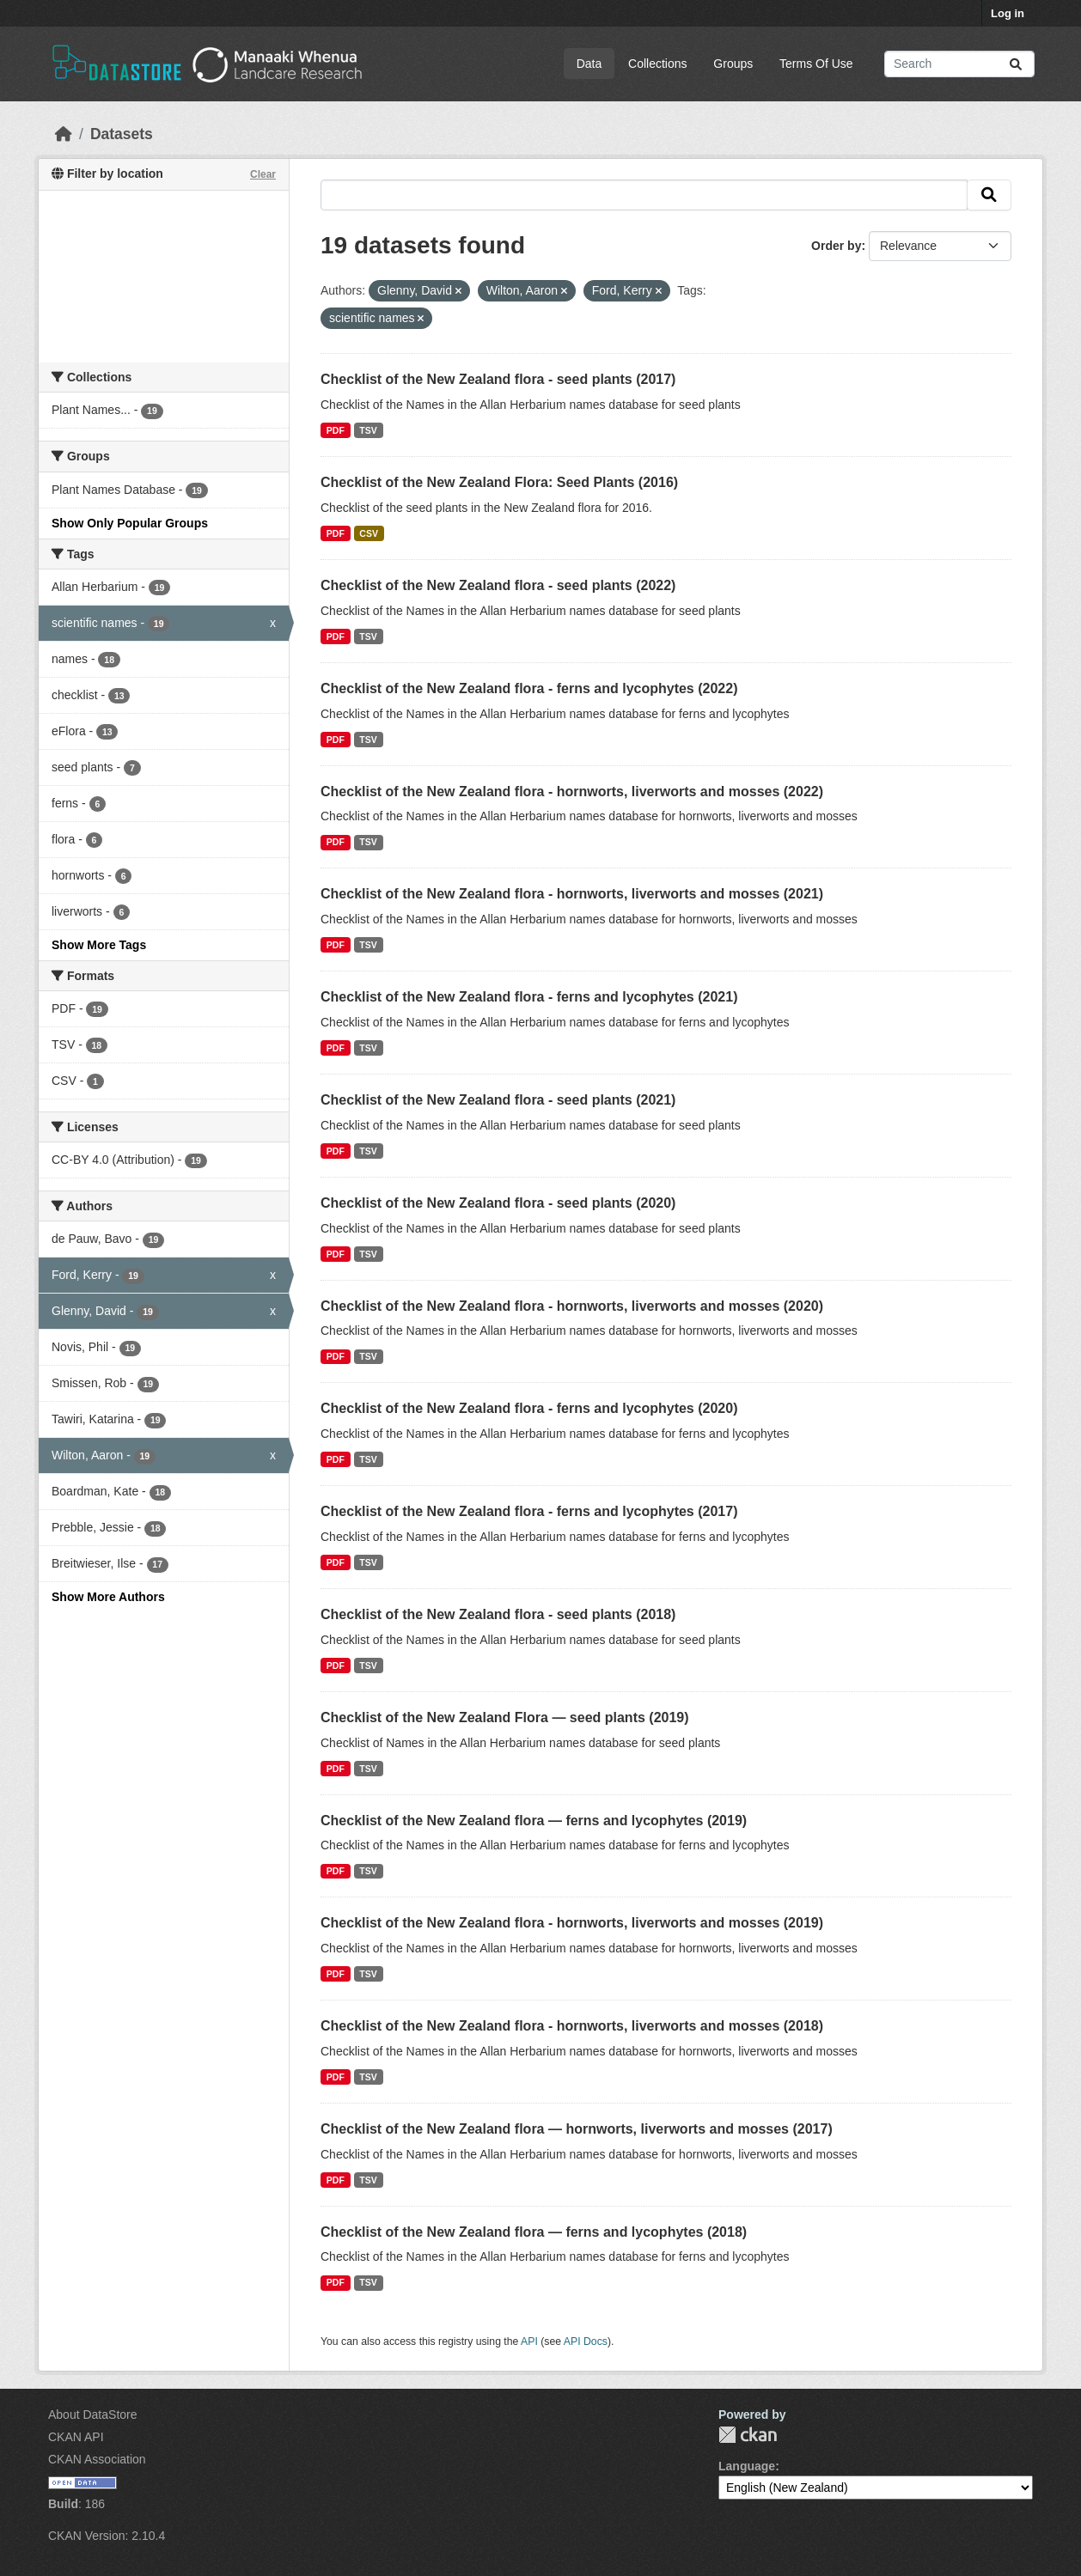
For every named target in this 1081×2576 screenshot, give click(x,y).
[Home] (63, 134)
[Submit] (1016, 64)
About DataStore (92, 2414)
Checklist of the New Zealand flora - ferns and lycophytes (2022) (529, 688)
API (529, 2341)
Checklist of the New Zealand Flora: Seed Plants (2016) (499, 482)
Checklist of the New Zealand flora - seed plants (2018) (498, 1614)
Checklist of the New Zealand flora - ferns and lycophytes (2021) (529, 997)
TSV (367, 430)
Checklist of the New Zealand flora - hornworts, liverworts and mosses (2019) (572, 1922)
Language (746, 2466)
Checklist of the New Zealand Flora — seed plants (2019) (505, 1717)
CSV (368, 533)
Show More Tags (99, 945)
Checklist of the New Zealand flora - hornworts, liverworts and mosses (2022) (572, 791)
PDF (336, 430)
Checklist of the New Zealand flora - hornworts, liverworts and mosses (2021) (572, 893)
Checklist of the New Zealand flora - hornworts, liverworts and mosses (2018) (572, 2026)
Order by (836, 246)
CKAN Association (97, 2459)
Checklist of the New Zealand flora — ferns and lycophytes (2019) (534, 1820)
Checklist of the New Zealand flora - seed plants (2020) (498, 1203)
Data (589, 63)
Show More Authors (108, 1597)
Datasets (121, 134)
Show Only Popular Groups (130, 523)
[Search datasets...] (959, 64)
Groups (733, 63)
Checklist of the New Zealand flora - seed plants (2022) (498, 585)
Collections (657, 63)
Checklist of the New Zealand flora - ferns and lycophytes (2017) (529, 1511)
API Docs (586, 2341)
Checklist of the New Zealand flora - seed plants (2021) (498, 1100)
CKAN (747, 2435)
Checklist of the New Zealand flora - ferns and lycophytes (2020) (529, 1408)
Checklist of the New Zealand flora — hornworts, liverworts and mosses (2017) (577, 2129)
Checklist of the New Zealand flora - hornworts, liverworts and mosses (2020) (572, 1306)
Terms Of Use (816, 63)
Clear (263, 174)
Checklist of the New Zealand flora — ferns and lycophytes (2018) (534, 2232)
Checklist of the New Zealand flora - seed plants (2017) (498, 379)
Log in (1007, 13)
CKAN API (76, 2437)
